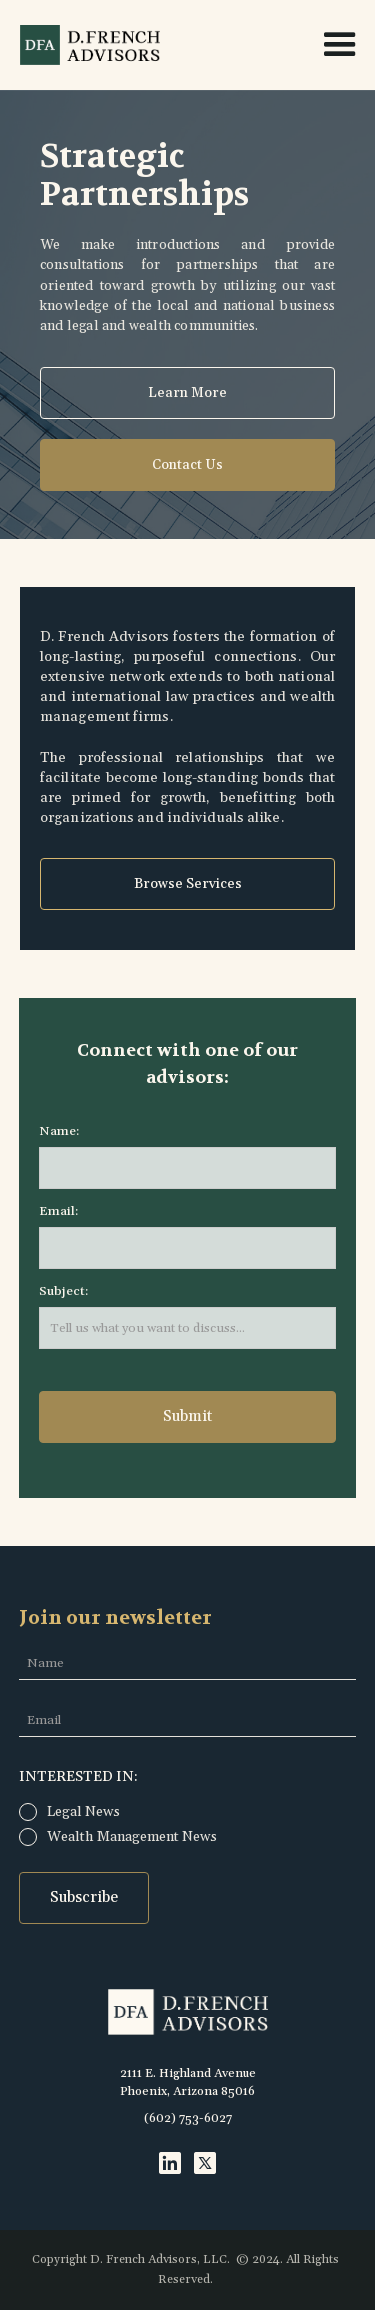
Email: (58, 1211)
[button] (331, 45)
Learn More (187, 393)
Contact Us (187, 465)
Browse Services (188, 884)
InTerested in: (78, 1777)
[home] (85, 45)
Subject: (63, 1291)
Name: (59, 1131)
